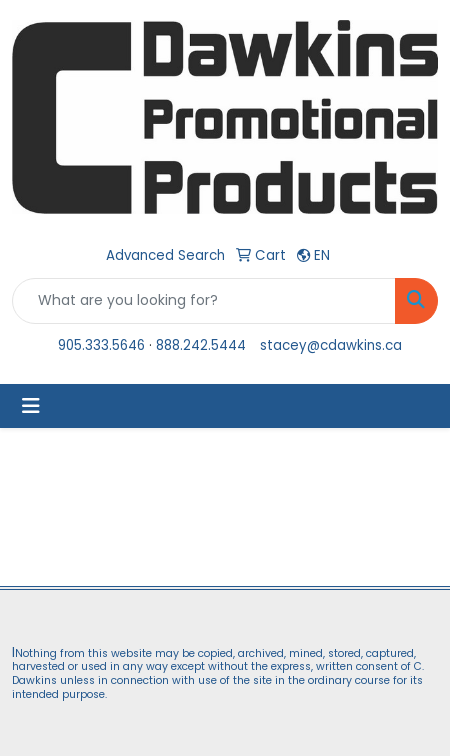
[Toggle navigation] (31, 406)
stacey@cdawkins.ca (331, 345)
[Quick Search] (204, 301)
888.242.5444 (201, 345)
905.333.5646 (101, 345)
